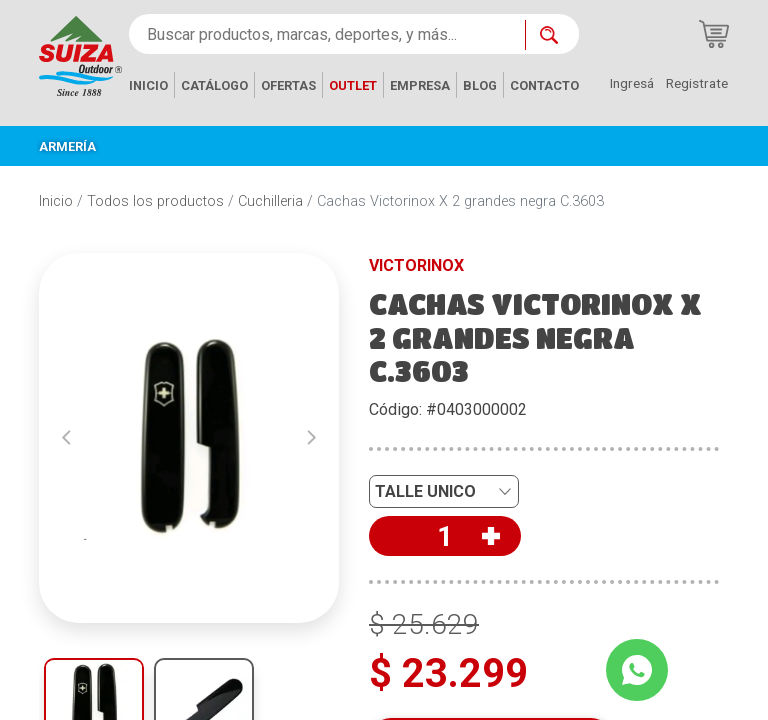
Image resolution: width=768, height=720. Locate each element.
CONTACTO (544, 85)
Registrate (697, 83)
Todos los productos (155, 201)
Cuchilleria (270, 201)
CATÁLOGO (214, 85)
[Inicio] (80, 54)
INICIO (148, 85)
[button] (66, 438)
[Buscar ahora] (552, 35)
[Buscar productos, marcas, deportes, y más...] (327, 34)
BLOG (480, 85)
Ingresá (632, 83)
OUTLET (353, 85)
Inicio (56, 201)
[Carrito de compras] (714, 34)
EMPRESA (420, 85)
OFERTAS (288, 85)
